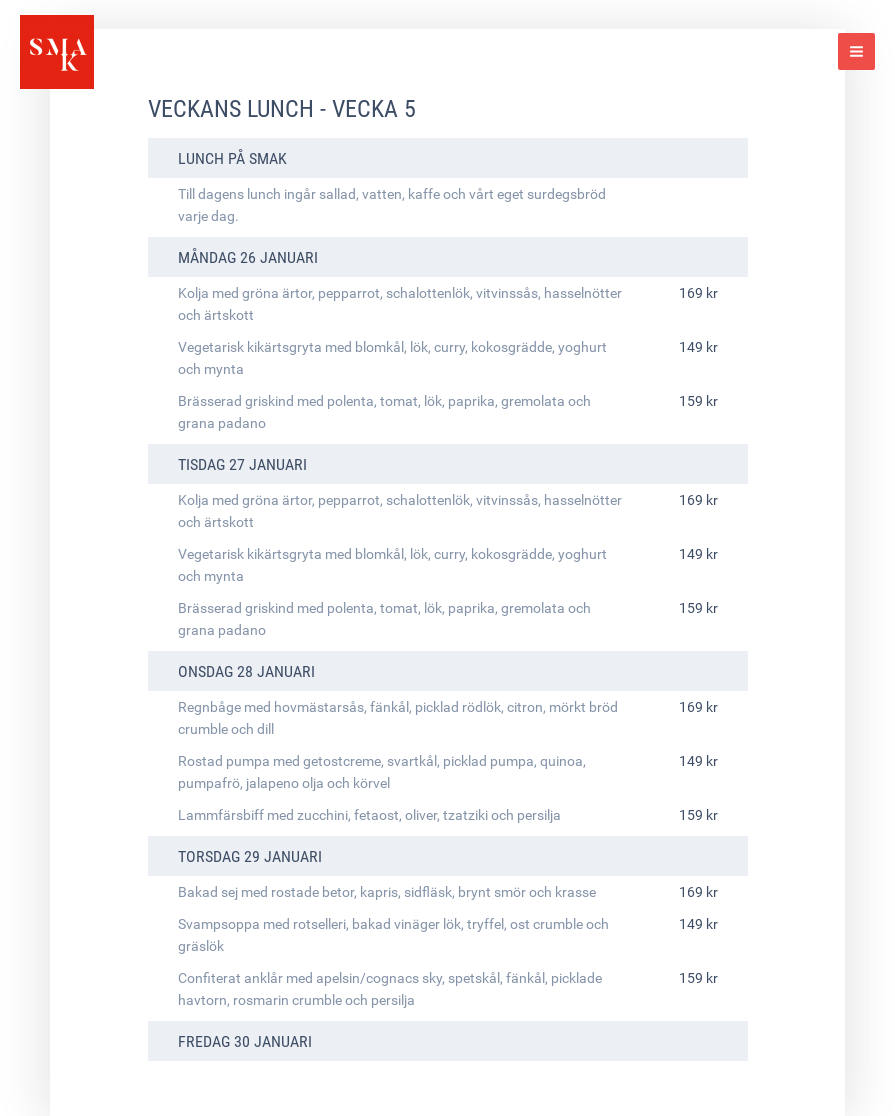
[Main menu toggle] (856, 51)
